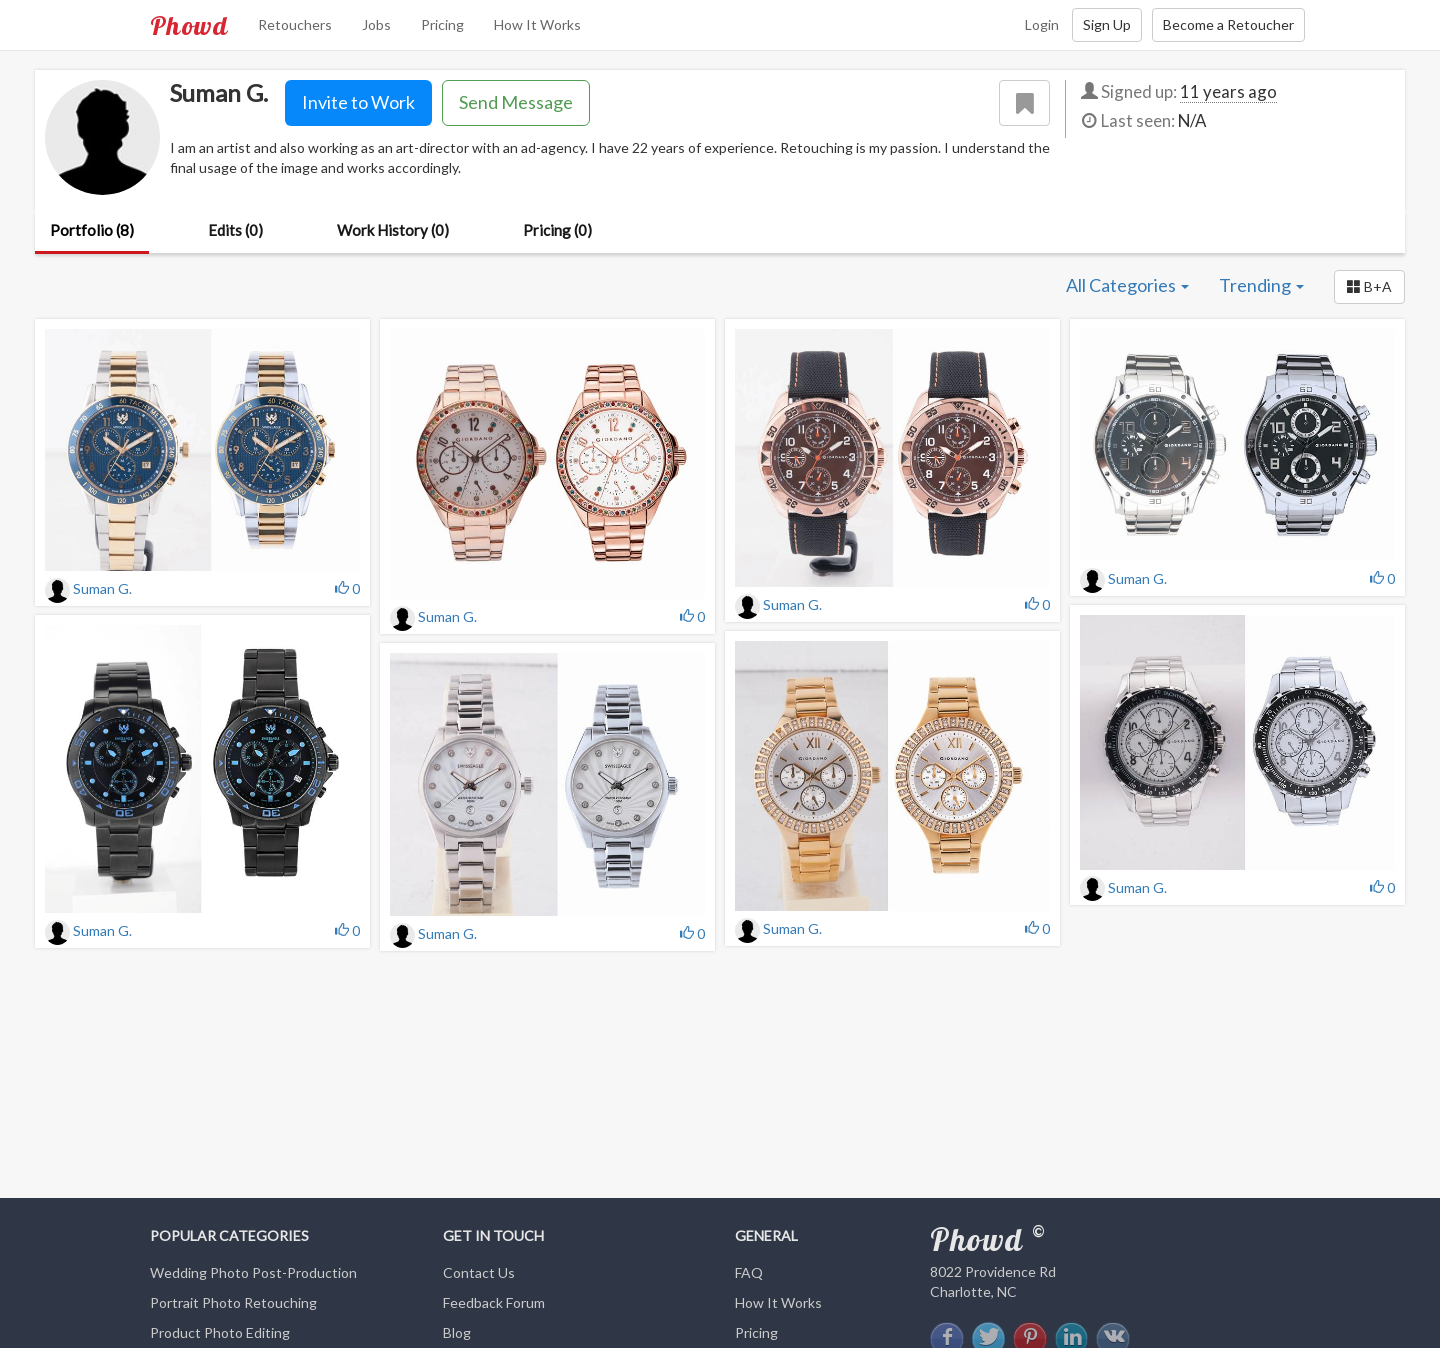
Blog (457, 1332)
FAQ (749, 1272)
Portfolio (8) (92, 230)
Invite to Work (358, 102)
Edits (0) (235, 230)
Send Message (516, 102)
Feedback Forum (494, 1302)
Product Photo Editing (220, 1332)
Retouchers (295, 24)
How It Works (537, 24)
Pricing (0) (557, 230)
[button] (1369, 287)
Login (1042, 24)
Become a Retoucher (1228, 24)
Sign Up (1107, 24)
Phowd (189, 25)
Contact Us (479, 1272)
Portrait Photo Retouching (233, 1302)
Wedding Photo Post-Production (253, 1272)
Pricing (442, 24)
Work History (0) (393, 230)
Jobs (376, 24)
